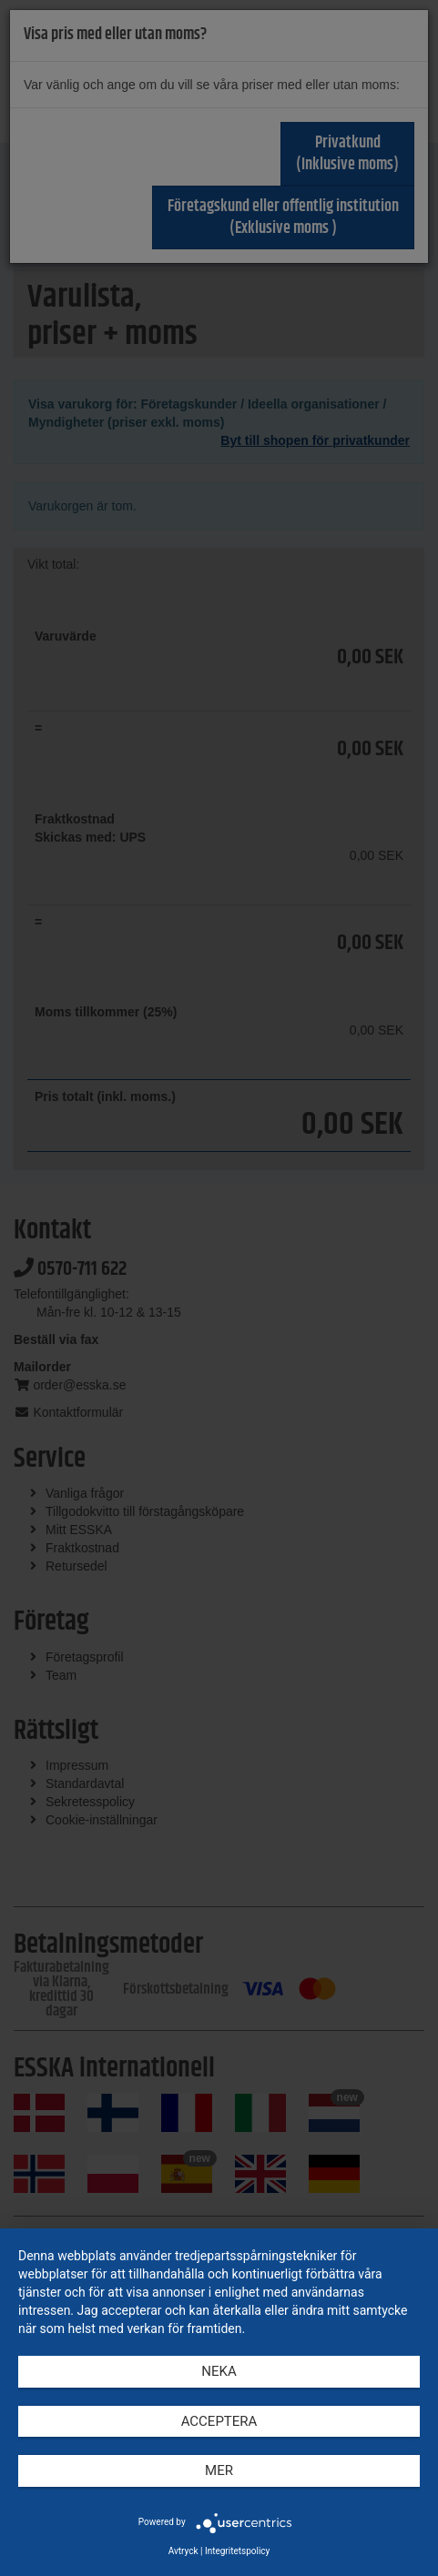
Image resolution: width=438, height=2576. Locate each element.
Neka (218, 2371)
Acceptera (219, 2421)
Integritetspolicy (237, 2551)
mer (219, 2470)
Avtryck (183, 2551)
